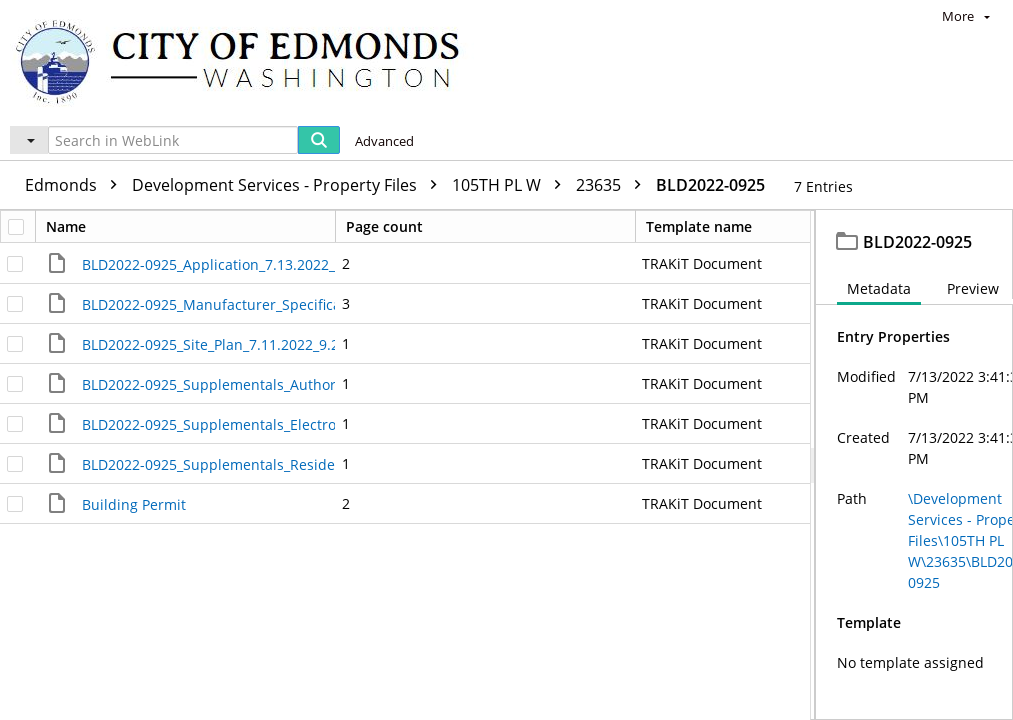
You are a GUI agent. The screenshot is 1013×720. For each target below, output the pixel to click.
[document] (914, 465)
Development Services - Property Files (289, 185)
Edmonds (76, 185)
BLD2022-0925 (710, 185)
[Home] (247, 60)
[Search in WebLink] (173, 140)
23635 (613, 185)
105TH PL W (511, 185)
